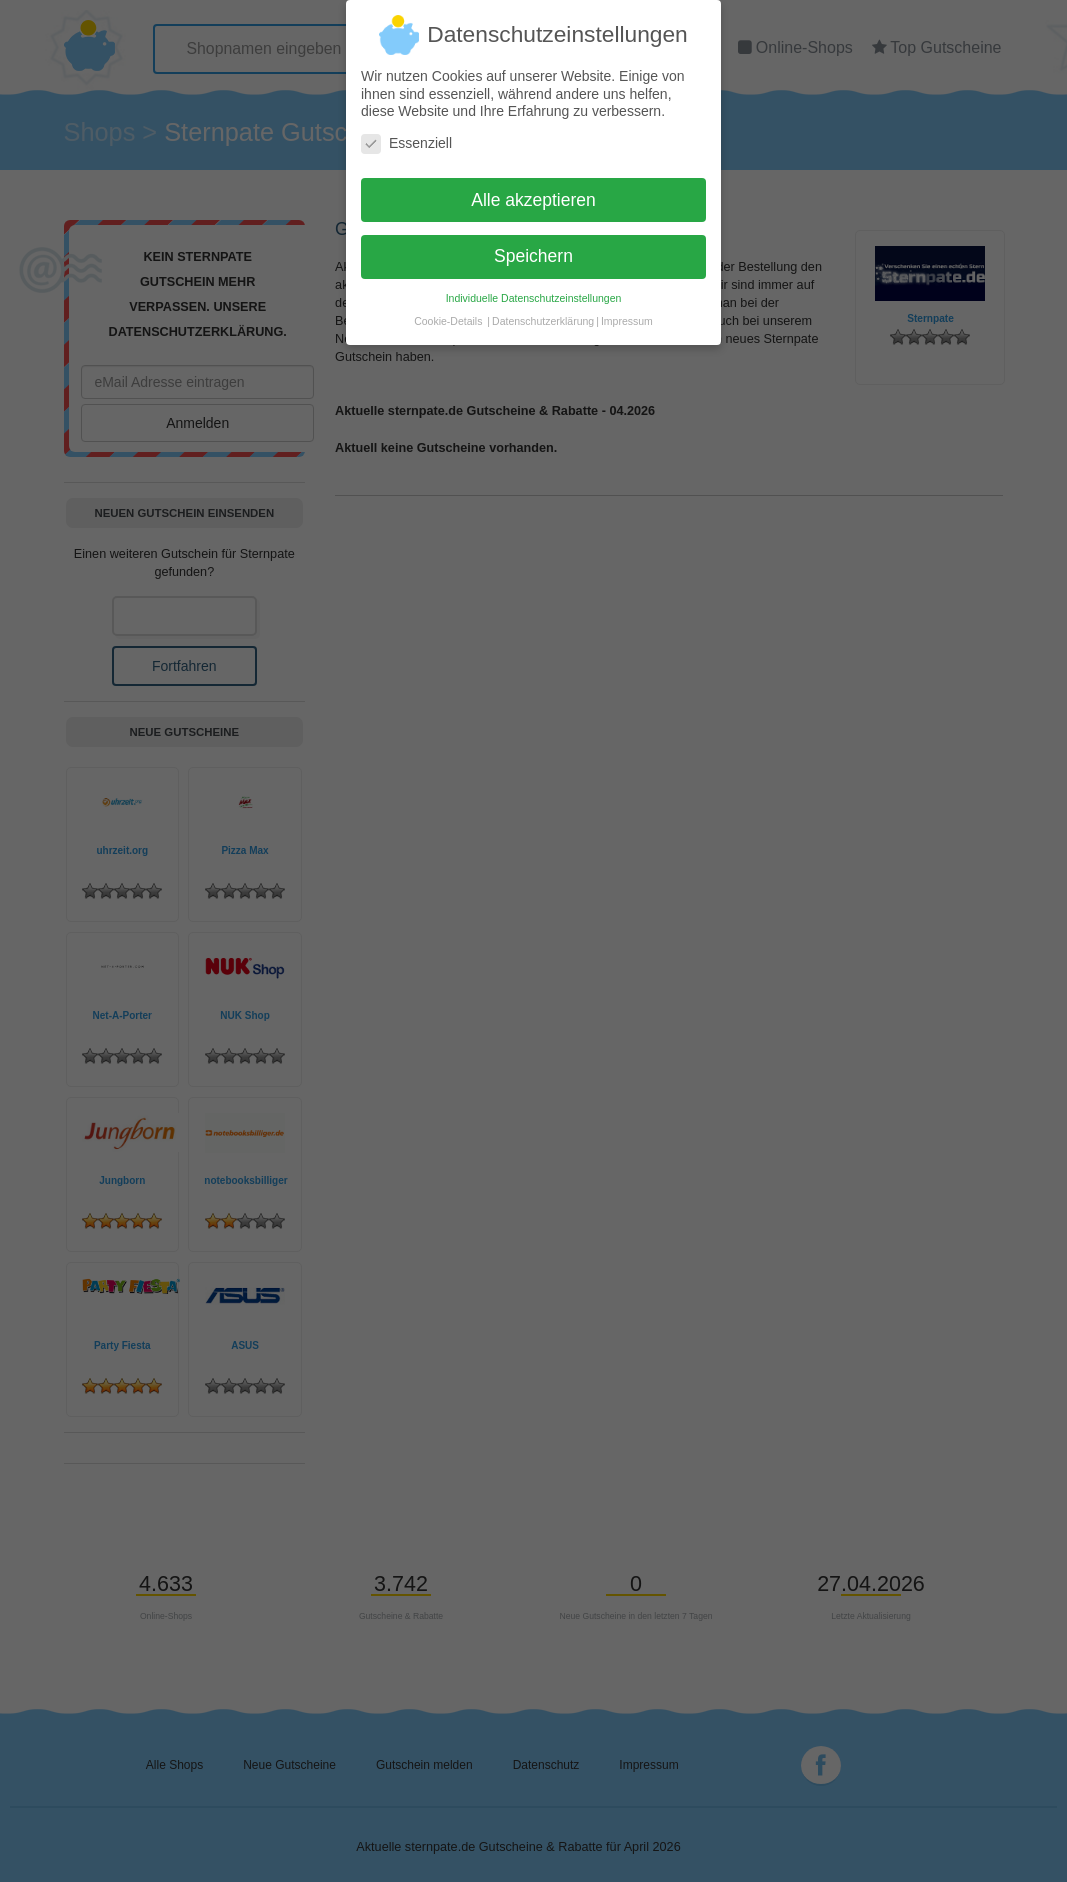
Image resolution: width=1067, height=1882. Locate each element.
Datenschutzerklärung (543, 311)
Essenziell (406, 133)
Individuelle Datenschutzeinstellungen (534, 288)
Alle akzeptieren (533, 190)
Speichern (533, 246)
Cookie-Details (448, 311)
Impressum (627, 311)
